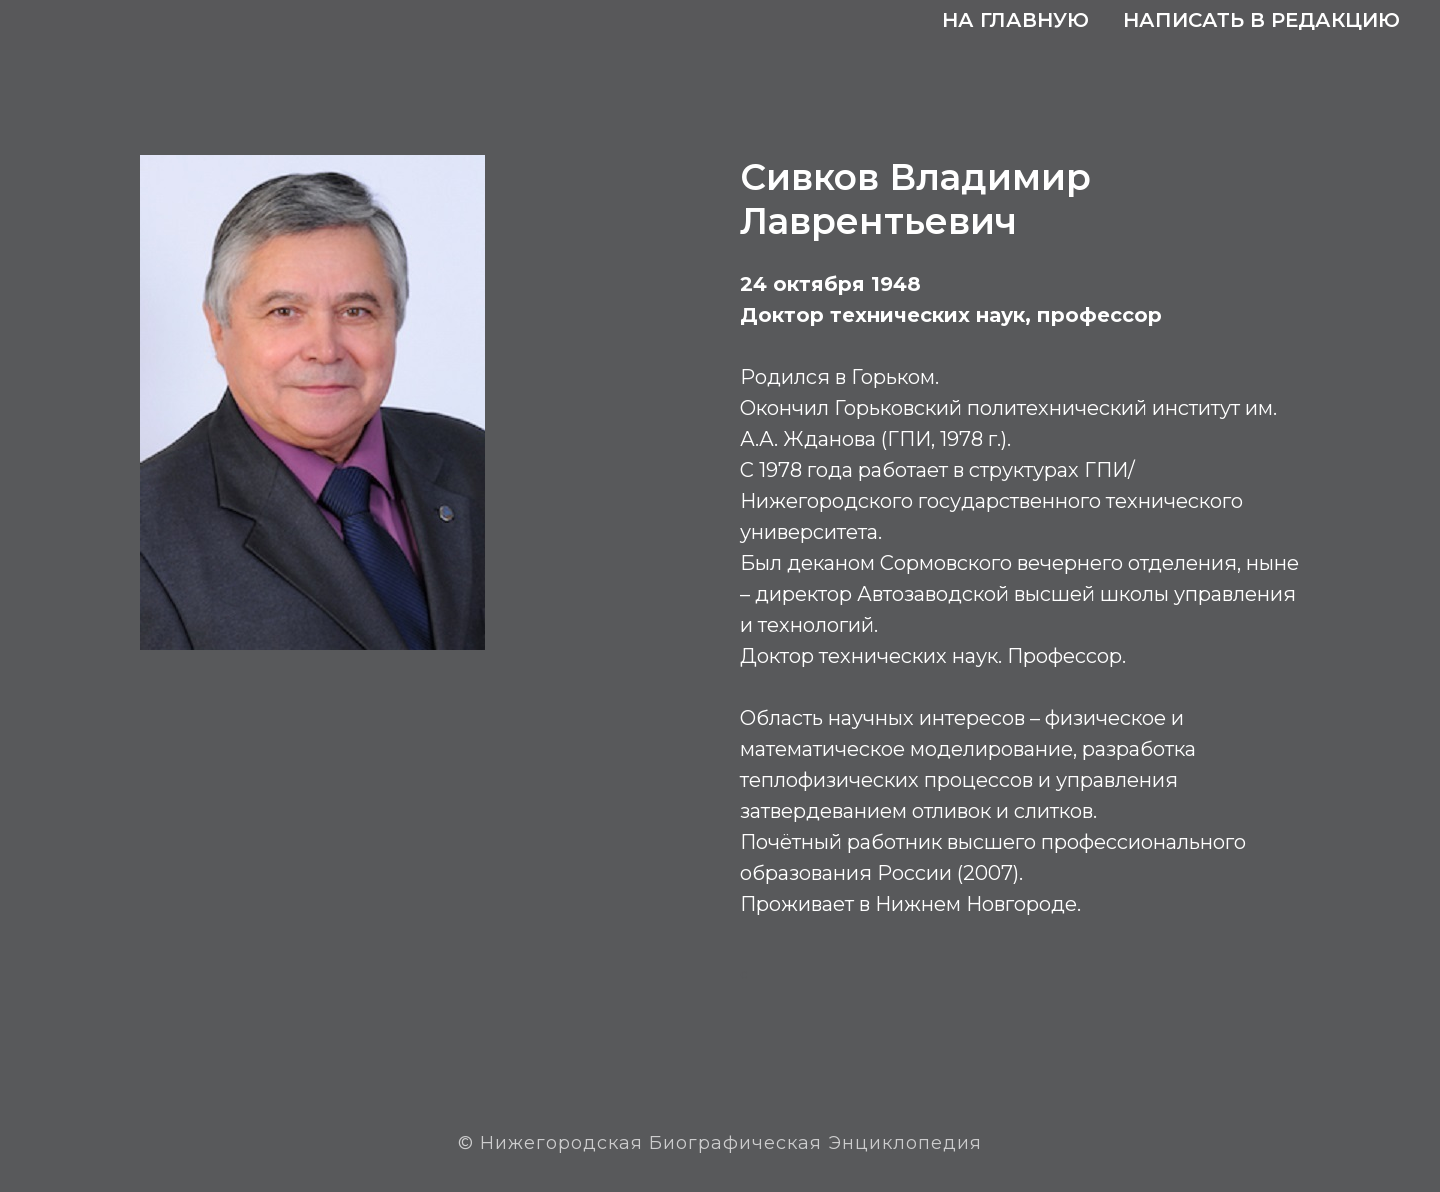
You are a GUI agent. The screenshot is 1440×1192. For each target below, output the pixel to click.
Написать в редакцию (1261, 20)
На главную (1015, 20)
